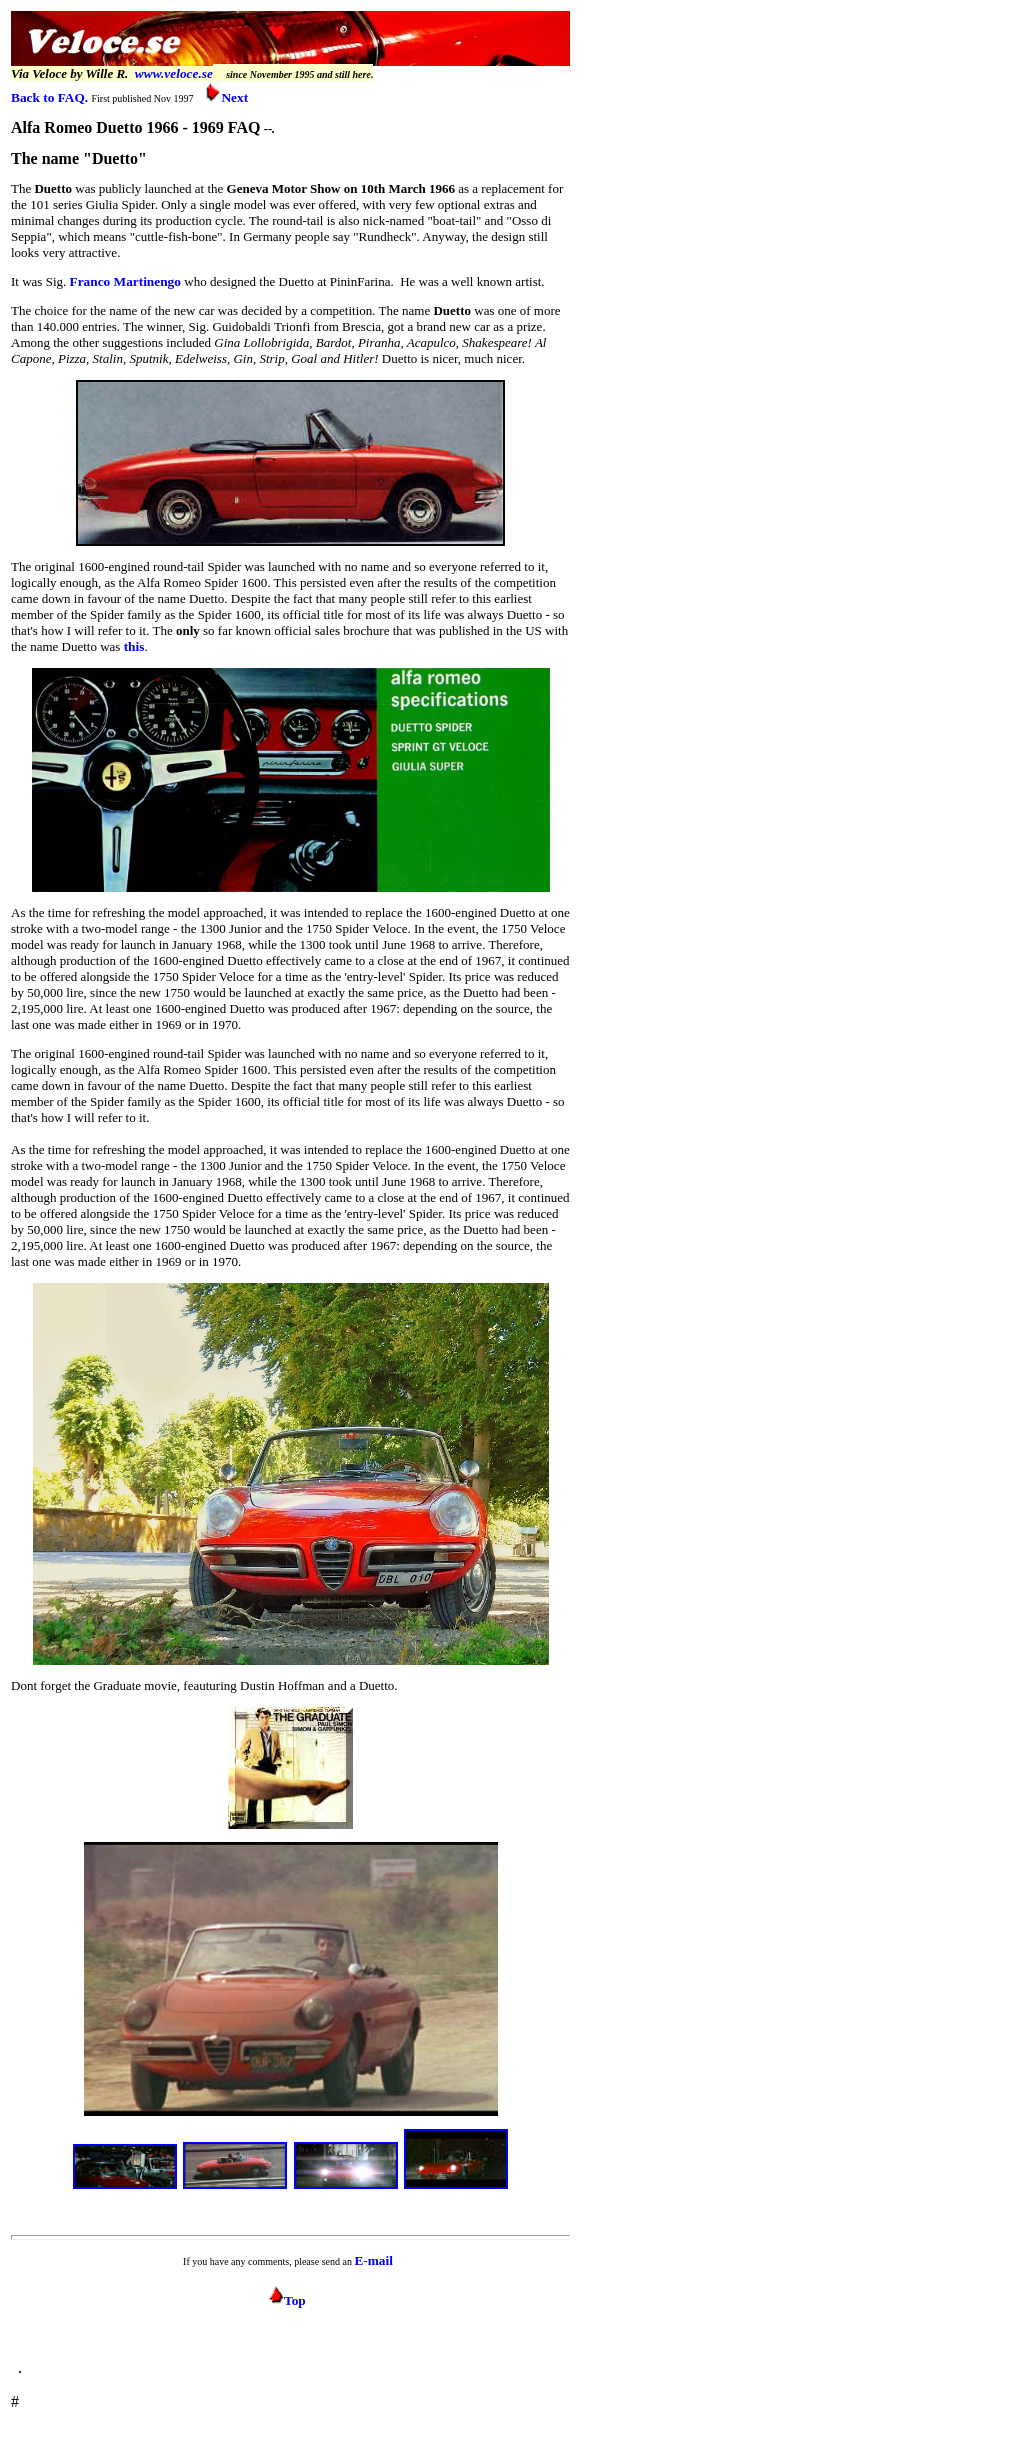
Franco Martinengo (125, 281)
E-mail (373, 2260)
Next (226, 97)
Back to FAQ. (49, 97)
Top (287, 2300)
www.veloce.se (174, 73)
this (134, 646)
